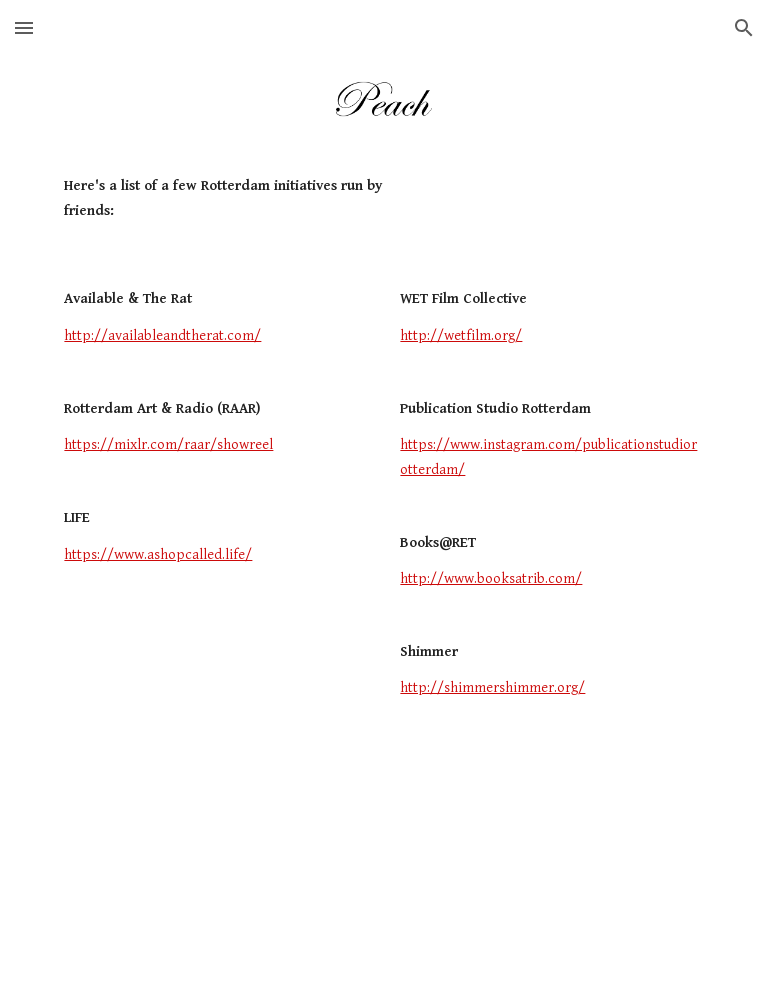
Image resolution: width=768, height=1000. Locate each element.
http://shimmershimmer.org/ (492, 687)
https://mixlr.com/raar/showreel (168, 444)
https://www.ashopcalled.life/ (158, 554)
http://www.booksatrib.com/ (491, 578)
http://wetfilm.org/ (461, 335)
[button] (24, 27)
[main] (243, 198)
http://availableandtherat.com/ (162, 335)
